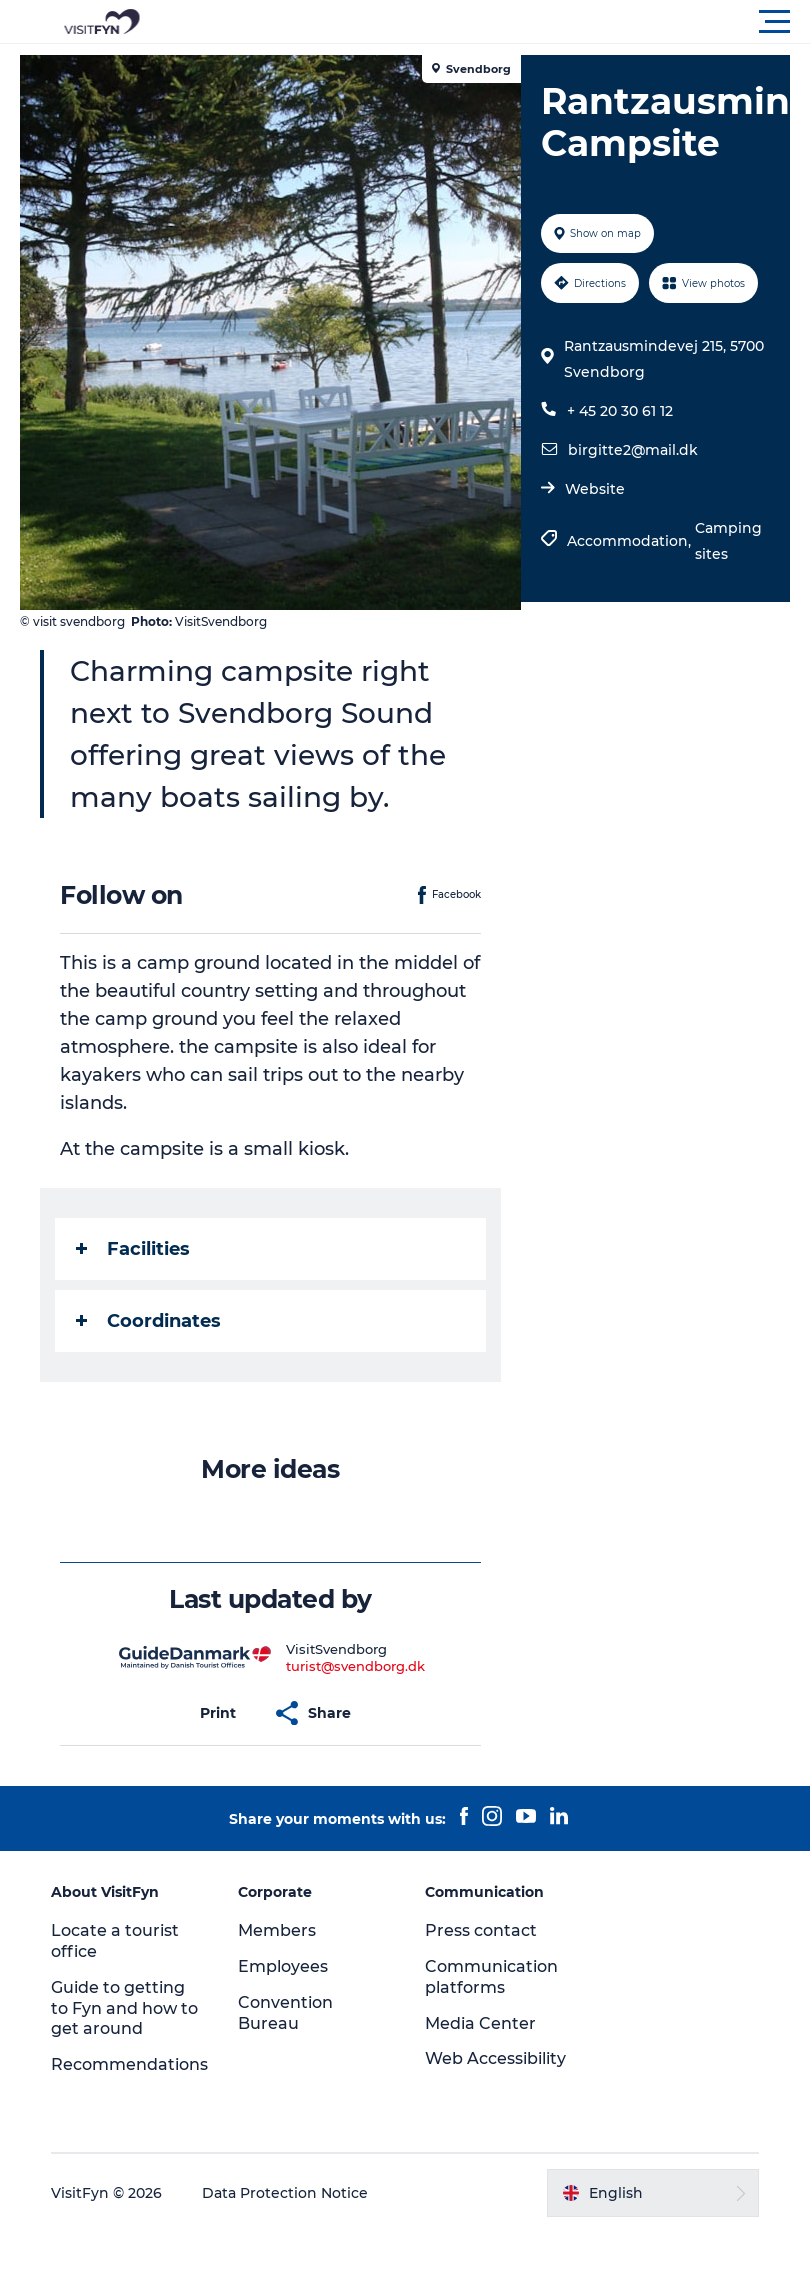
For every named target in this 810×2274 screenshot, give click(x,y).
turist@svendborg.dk (355, 1666)
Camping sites (728, 541)
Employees (283, 1966)
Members (277, 1930)
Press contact (481, 1930)
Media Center (480, 2023)
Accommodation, (631, 541)
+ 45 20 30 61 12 (620, 411)
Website (595, 489)
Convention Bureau (285, 2013)
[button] (495, 22)
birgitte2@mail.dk (633, 450)
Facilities (133, 1249)
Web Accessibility (495, 2058)
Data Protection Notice (285, 2193)
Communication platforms (491, 1977)
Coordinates (148, 1321)
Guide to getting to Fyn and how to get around (124, 2008)
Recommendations (129, 2064)
